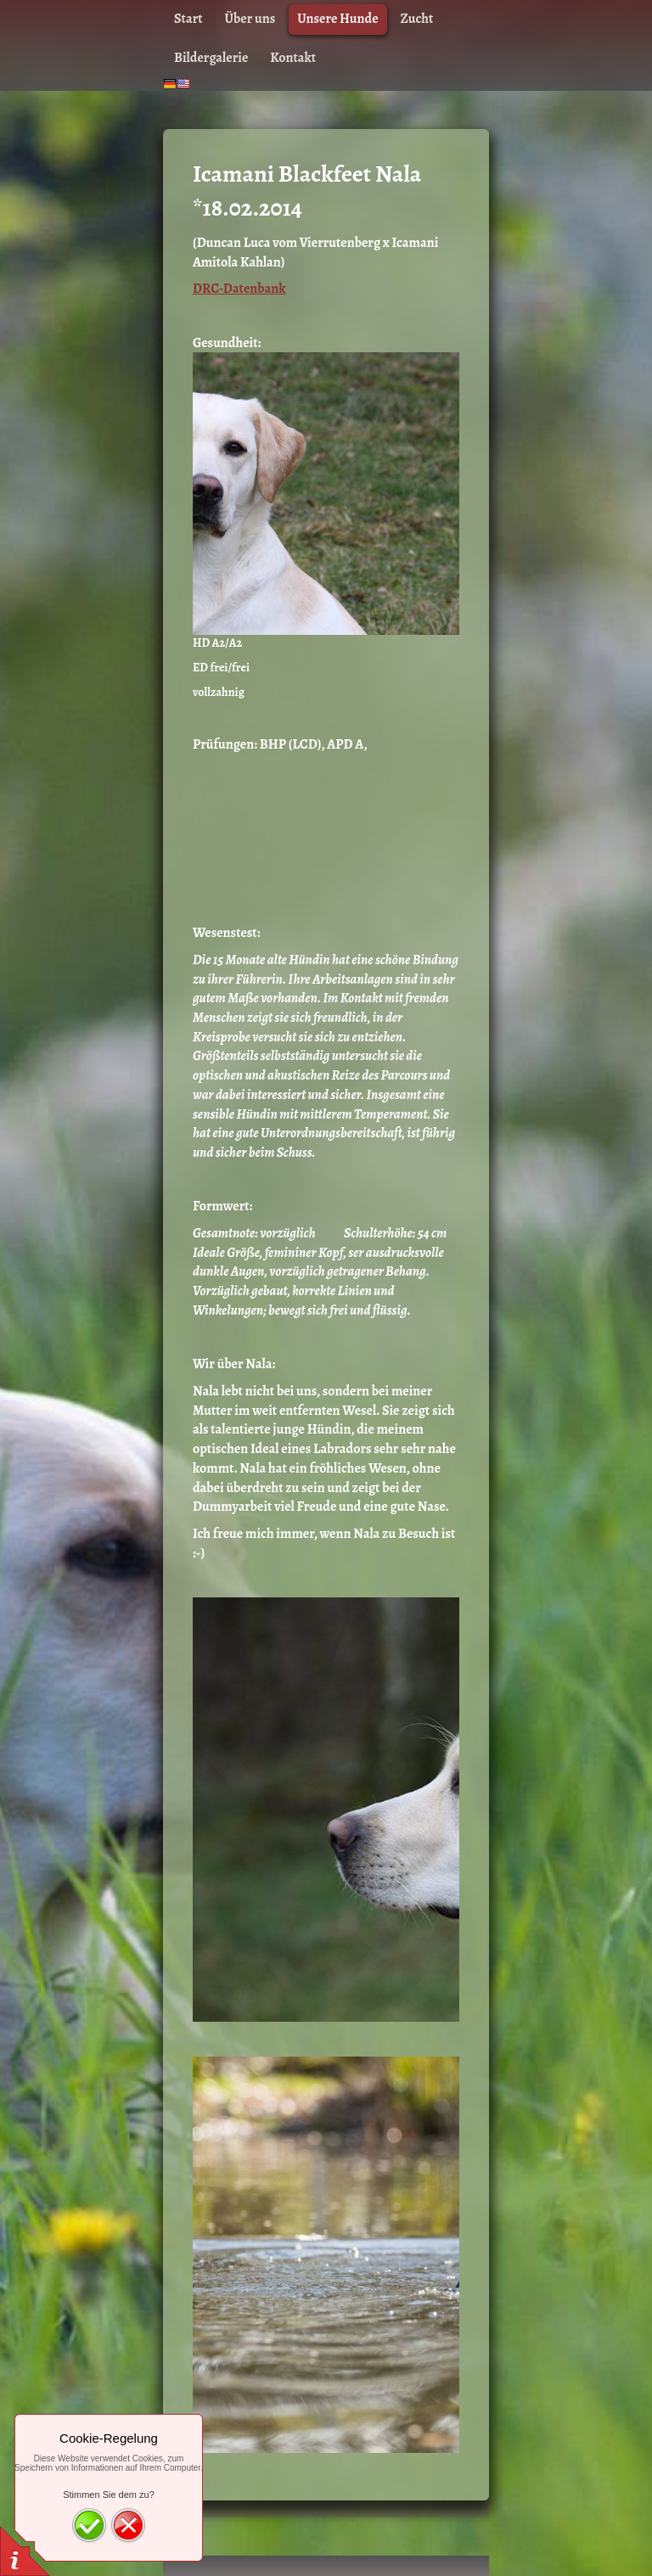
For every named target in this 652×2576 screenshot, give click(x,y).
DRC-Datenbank (239, 288)
